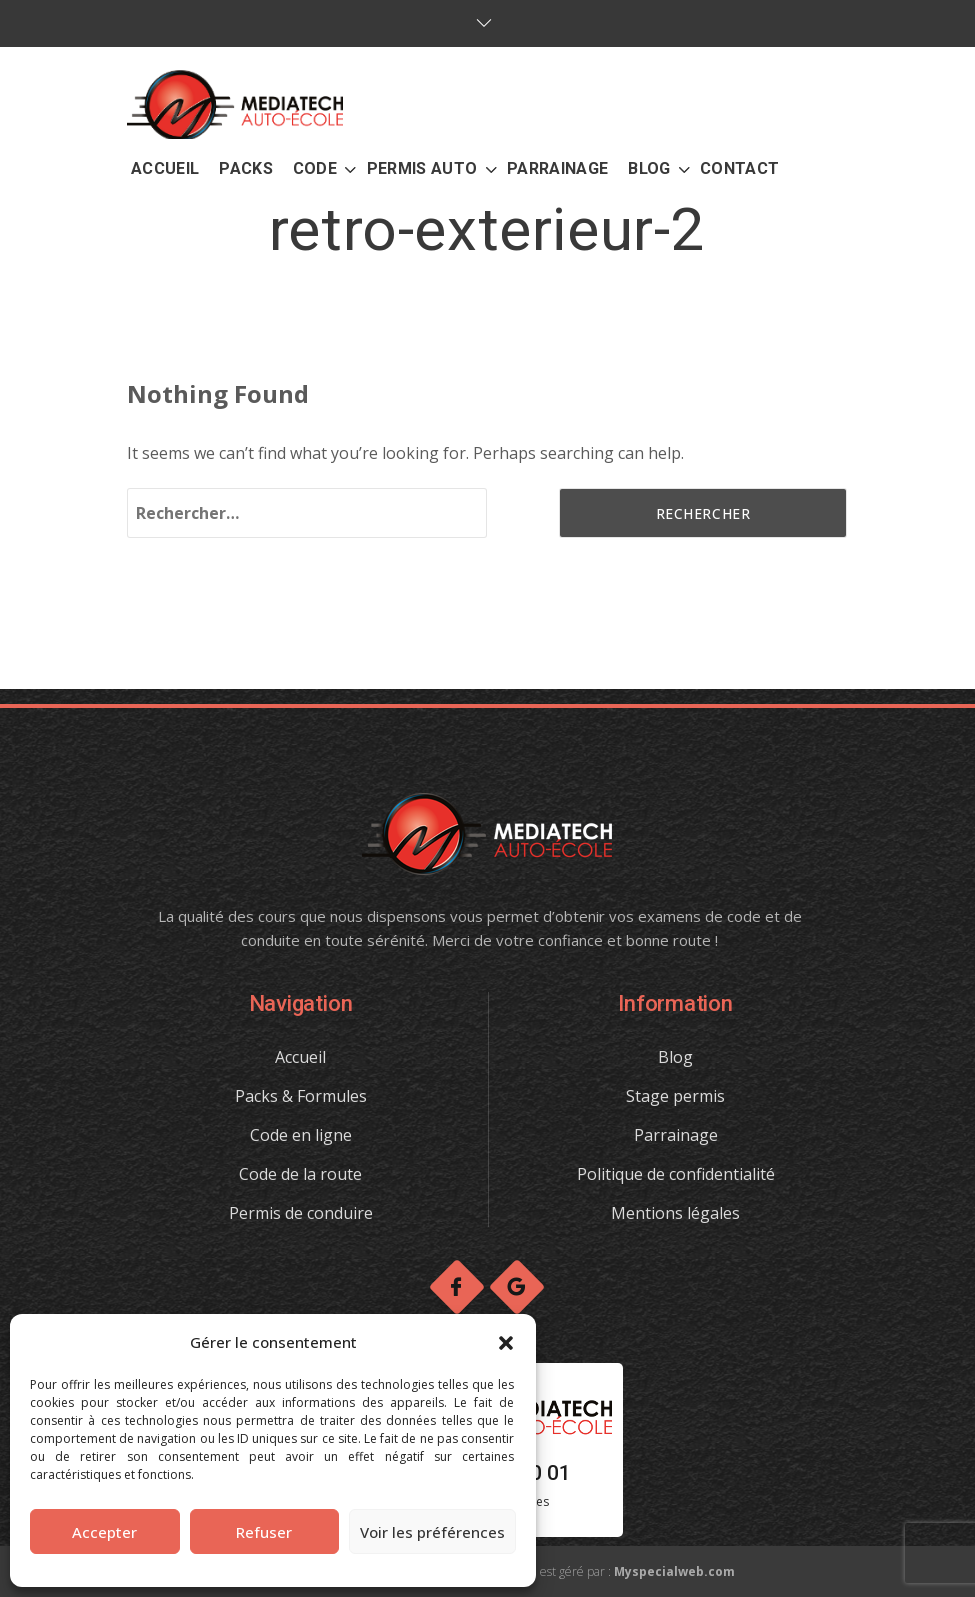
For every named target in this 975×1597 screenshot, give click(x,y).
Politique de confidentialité (676, 1174)
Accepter (104, 1532)
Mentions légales (675, 1213)
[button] (506, 1343)
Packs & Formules (301, 1096)
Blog (675, 1057)
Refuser (264, 1532)
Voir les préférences (432, 1532)
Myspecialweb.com (674, 1571)
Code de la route (300, 1174)
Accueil (300, 1057)
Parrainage (676, 1135)
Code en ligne (301, 1135)
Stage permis (675, 1096)
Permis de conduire (301, 1213)
